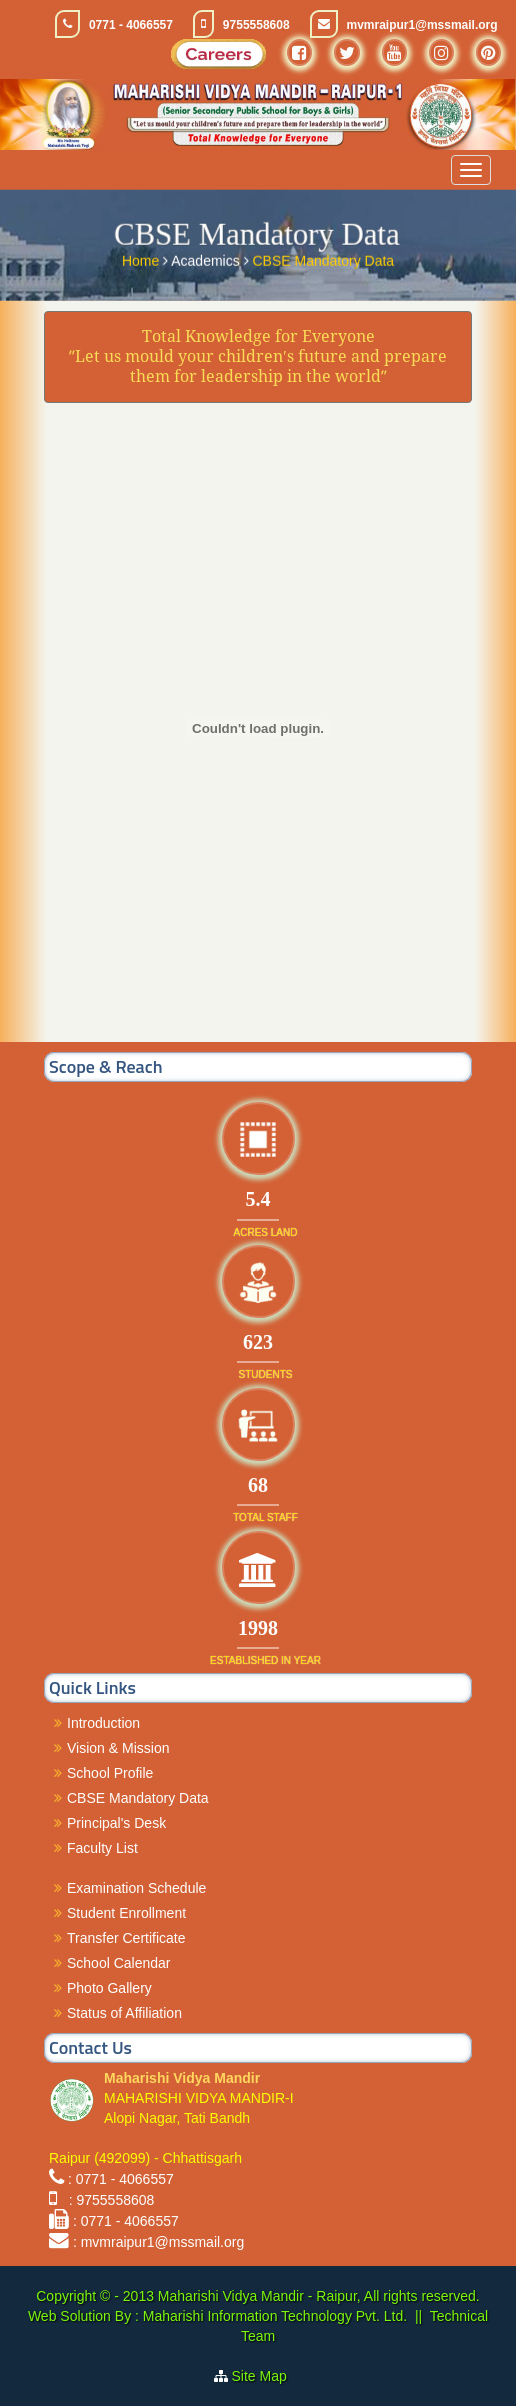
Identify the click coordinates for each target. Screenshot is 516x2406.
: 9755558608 (107, 2200)
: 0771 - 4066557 (121, 2179)
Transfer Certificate (126, 1938)
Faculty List (102, 1848)
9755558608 (256, 25)
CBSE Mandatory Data (323, 258)
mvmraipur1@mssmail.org (422, 25)
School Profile (110, 1773)
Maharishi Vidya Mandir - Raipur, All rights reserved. (319, 2296)
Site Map (267, 2376)
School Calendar (119, 1963)
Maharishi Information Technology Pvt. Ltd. (273, 2316)
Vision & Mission (118, 1748)
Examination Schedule (136, 1888)
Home (142, 258)
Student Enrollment (126, 1913)
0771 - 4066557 (131, 25)
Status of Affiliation (124, 2013)
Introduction (103, 1723)
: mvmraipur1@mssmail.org (158, 2242)
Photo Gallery (109, 1988)
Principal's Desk (116, 1823)
